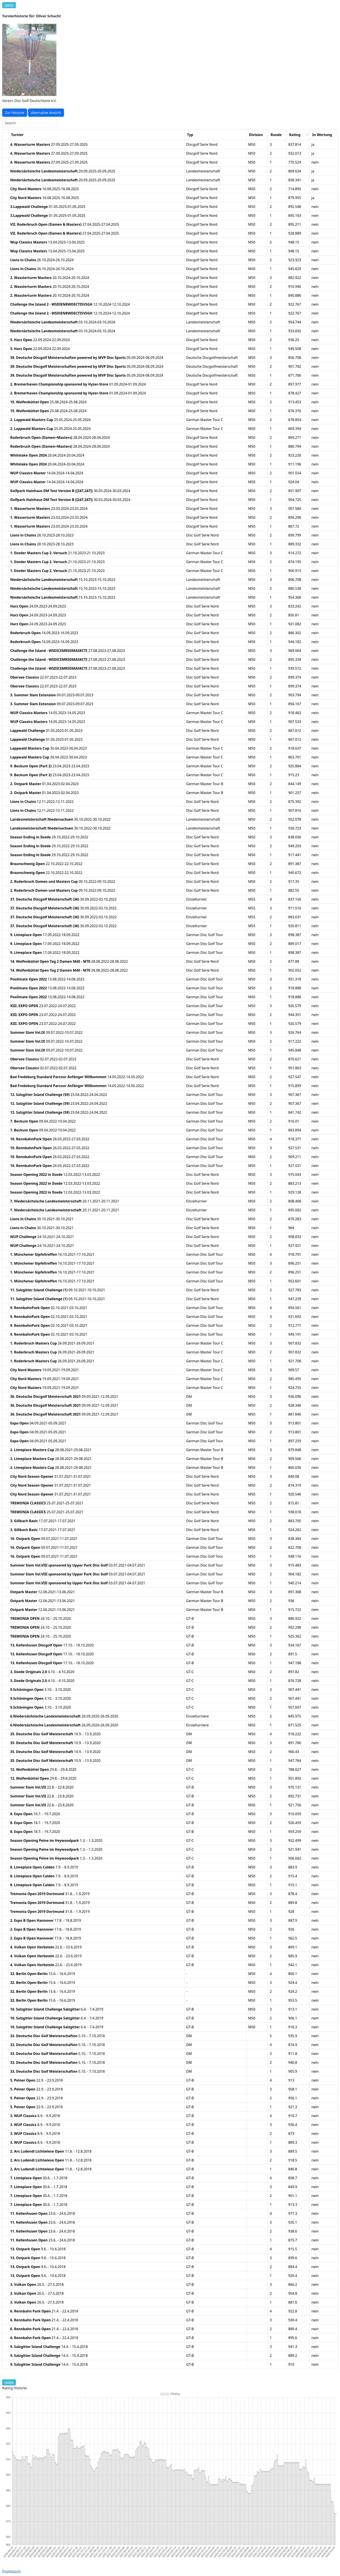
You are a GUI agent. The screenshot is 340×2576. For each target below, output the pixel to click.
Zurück (9, 5)
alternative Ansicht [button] (46, 112)
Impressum (11, 2571)
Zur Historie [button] (14, 112)
